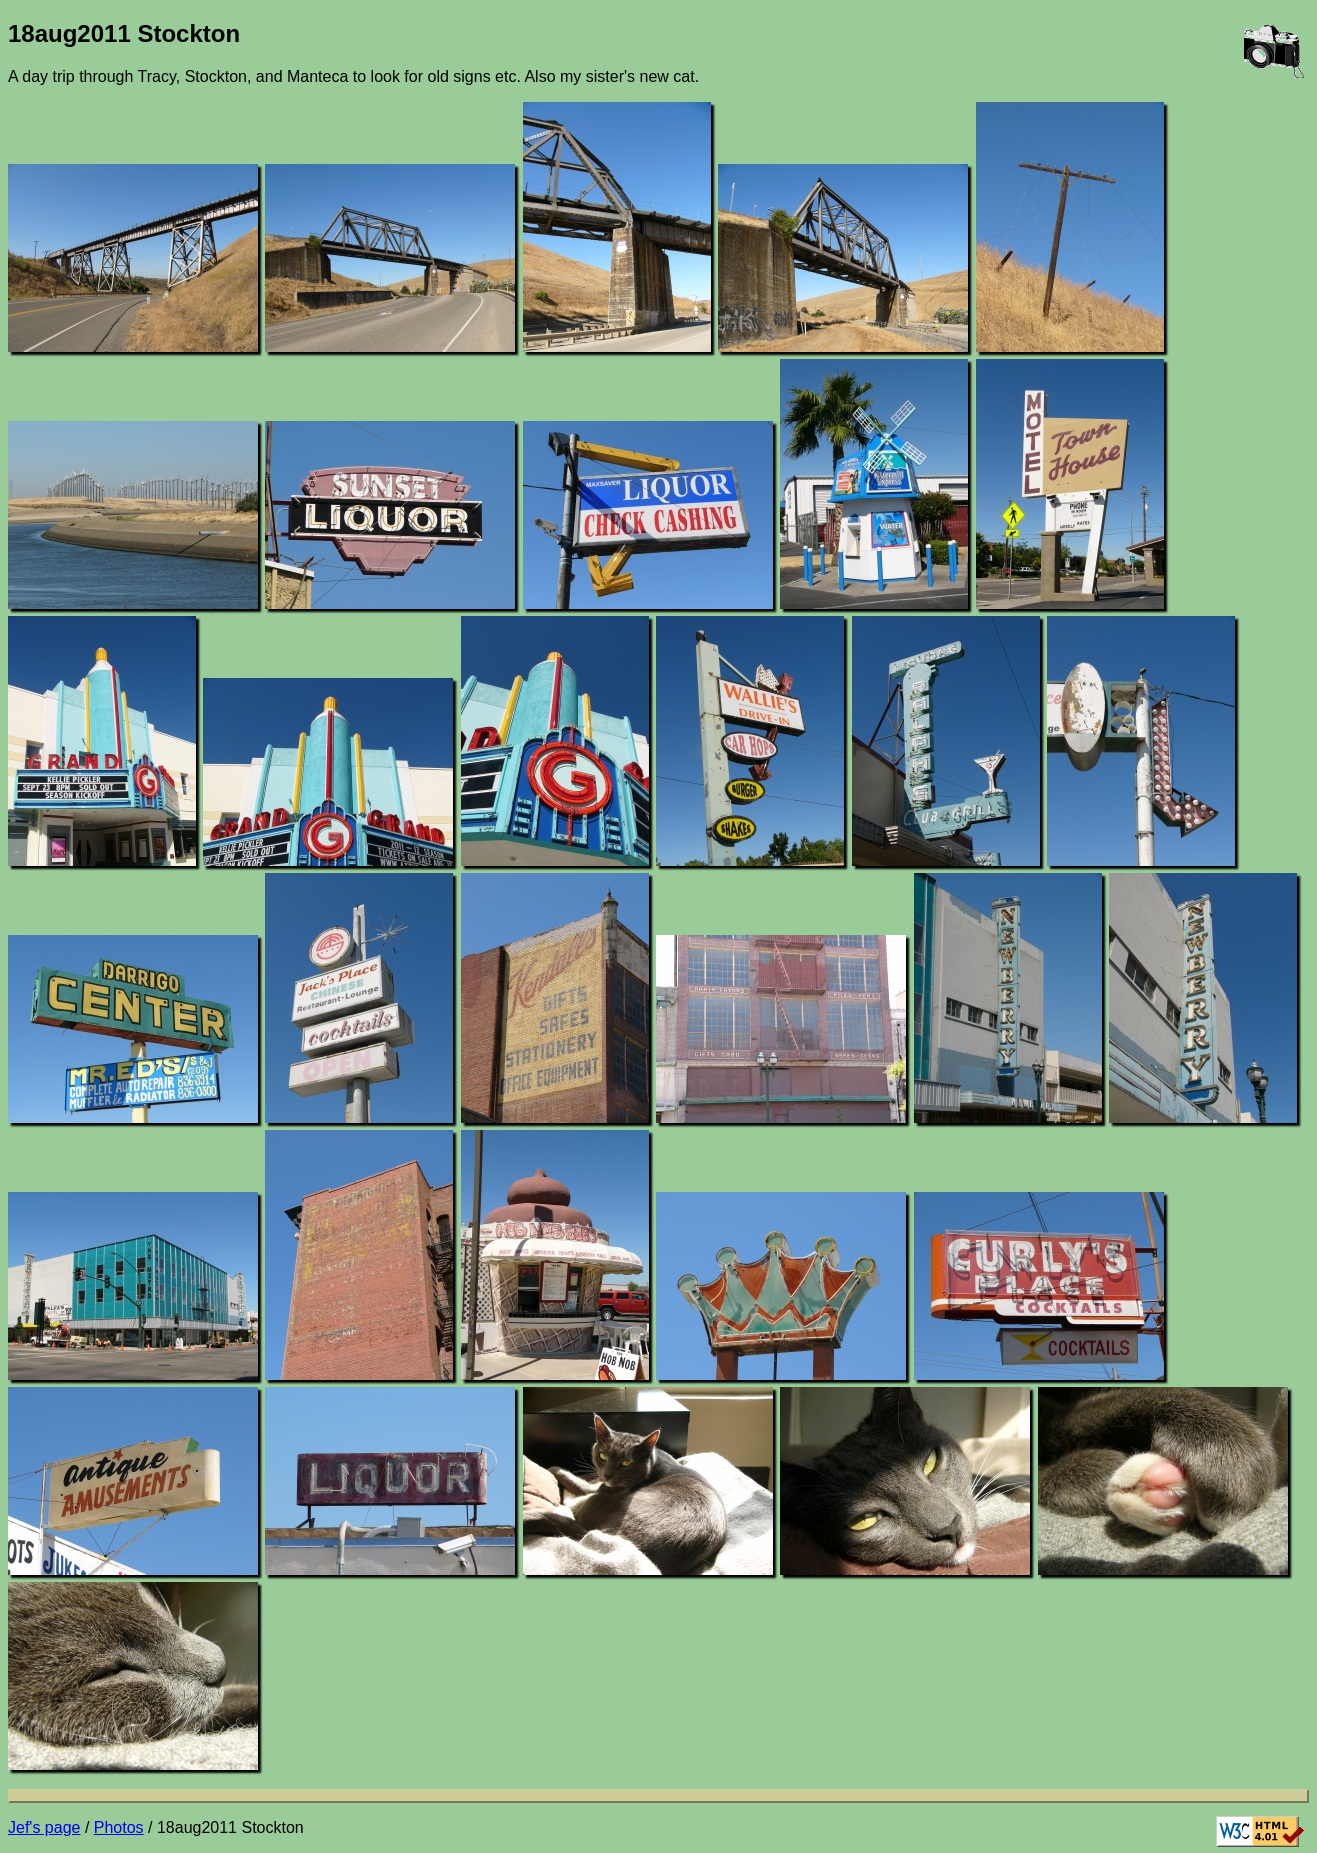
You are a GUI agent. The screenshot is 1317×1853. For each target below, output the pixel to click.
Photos (119, 1827)
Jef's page (44, 1827)
